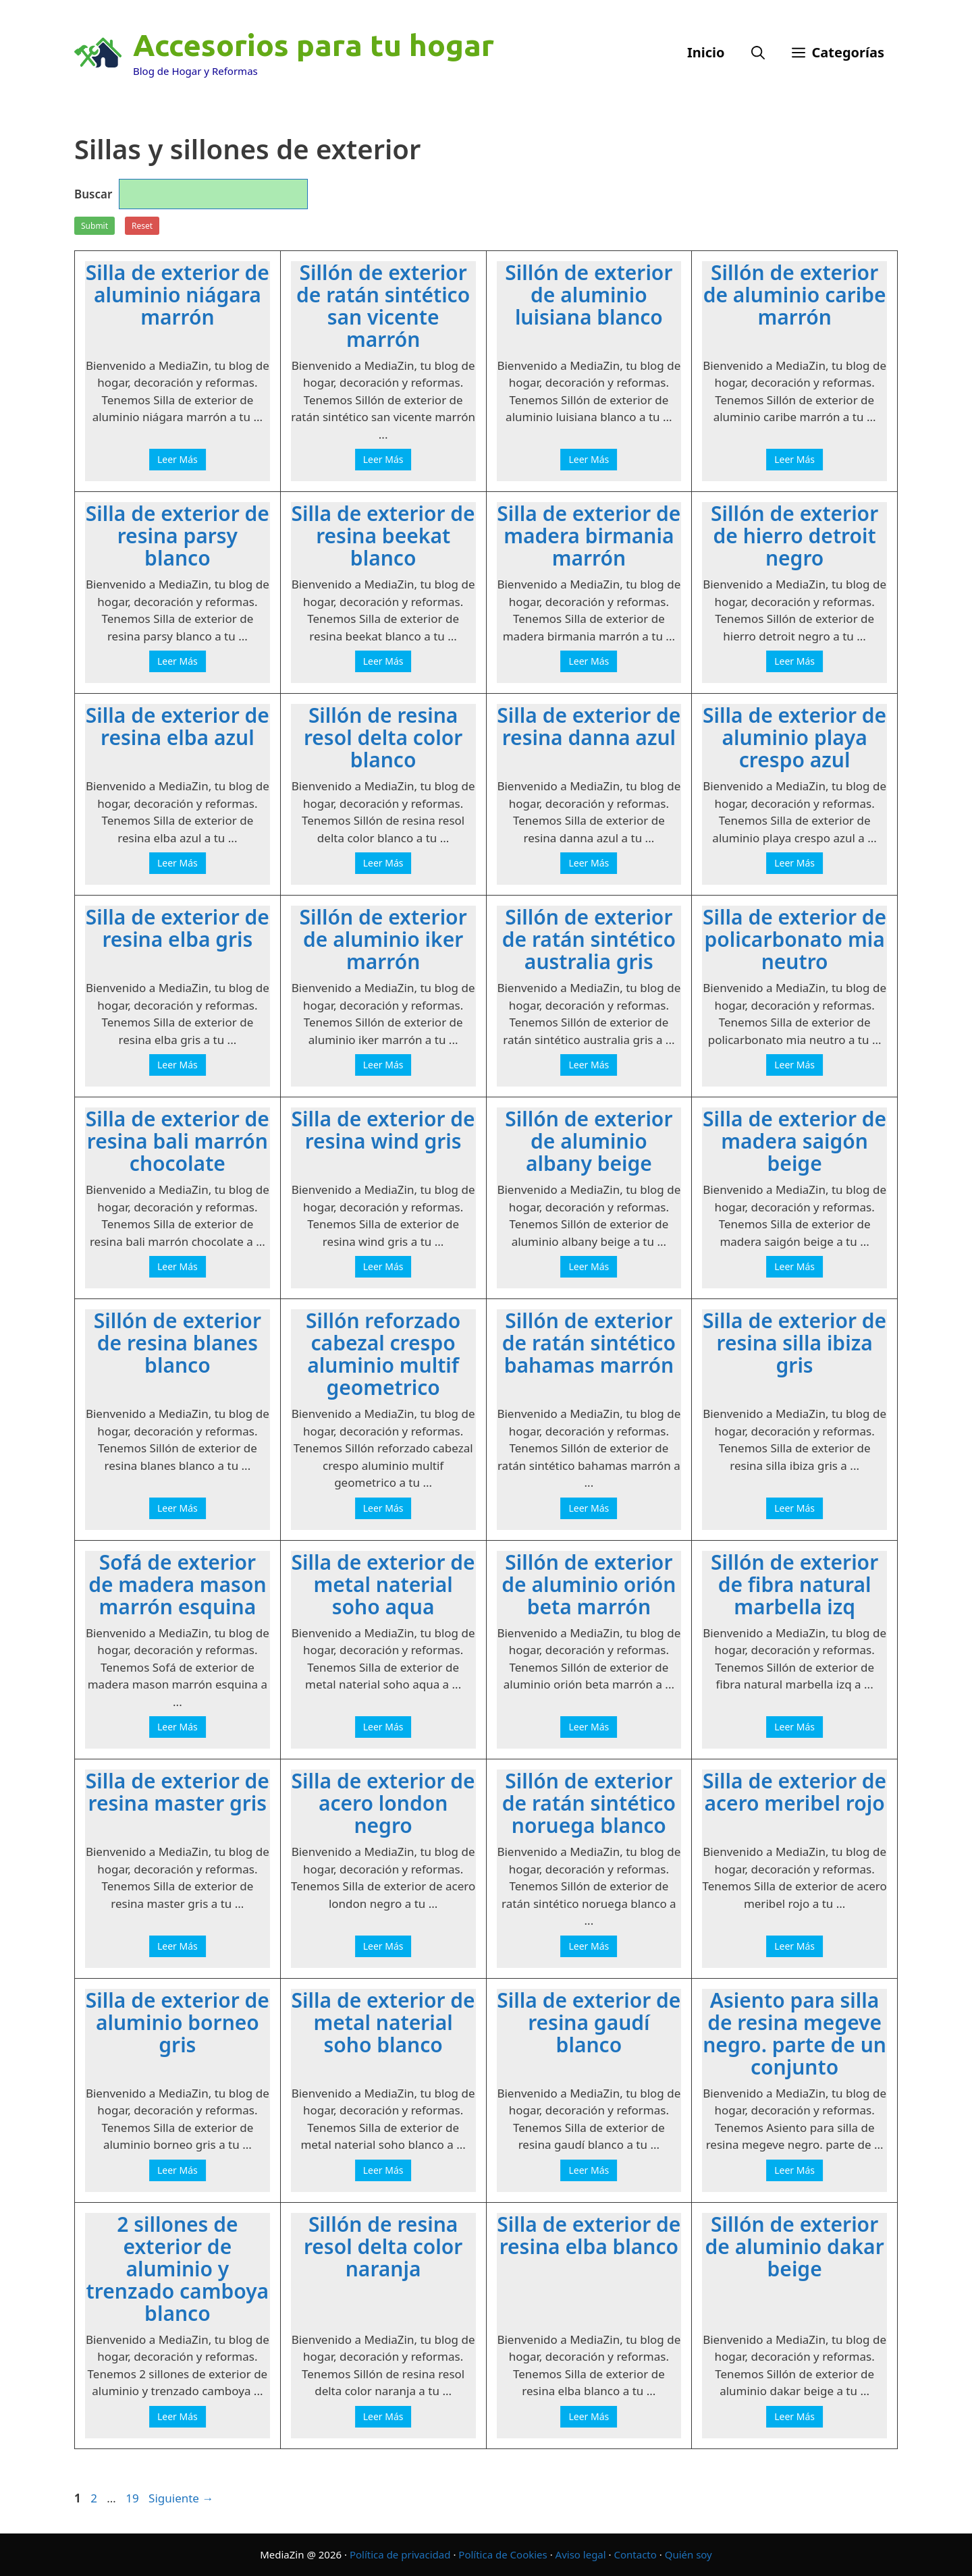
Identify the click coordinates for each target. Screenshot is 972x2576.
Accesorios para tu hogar (313, 45)
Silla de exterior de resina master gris (177, 1792)
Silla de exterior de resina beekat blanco (383, 535)
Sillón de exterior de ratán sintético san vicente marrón (383, 305)
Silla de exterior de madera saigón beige (794, 1140)
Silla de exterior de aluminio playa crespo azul (794, 737)
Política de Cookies (502, 2554)
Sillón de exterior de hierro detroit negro (794, 535)
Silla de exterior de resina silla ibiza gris (794, 1342)
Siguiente (180, 2498)
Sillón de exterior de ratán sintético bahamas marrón (589, 1342)
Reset (142, 225)
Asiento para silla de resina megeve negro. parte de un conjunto (794, 2033)
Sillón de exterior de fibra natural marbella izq (794, 1584)
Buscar (93, 194)
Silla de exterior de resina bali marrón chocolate (177, 1140)
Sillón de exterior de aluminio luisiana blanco (588, 294)
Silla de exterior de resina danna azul (588, 726)
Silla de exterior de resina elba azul (177, 726)
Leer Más (177, 459)
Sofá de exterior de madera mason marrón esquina (177, 1584)
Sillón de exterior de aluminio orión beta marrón (589, 1584)
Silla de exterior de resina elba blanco (588, 2235)
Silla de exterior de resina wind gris (383, 1129)
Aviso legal (581, 2554)
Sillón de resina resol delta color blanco (383, 737)
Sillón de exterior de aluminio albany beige (588, 1140)
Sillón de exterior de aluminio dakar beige (794, 2246)
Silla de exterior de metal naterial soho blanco (383, 2022)
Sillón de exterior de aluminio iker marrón (383, 939)
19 (133, 2498)
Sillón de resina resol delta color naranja (383, 2246)
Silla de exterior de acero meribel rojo (794, 1792)
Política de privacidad (400, 2554)
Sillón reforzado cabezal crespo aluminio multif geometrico (383, 1353)
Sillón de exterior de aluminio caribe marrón (794, 294)
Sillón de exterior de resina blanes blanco (177, 1342)
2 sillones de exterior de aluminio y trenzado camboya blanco (177, 2268)
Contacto (635, 2554)
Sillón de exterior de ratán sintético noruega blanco (589, 1803)
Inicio (706, 52)
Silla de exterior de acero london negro (383, 1803)
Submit (94, 225)
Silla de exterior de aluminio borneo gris (177, 2022)
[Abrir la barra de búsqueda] (758, 53)
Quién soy (688, 2554)
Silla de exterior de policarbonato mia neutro (794, 939)
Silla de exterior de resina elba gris (177, 928)
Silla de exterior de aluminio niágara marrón (177, 294)
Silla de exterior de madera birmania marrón (588, 535)
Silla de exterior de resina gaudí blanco (588, 2022)
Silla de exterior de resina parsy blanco (177, 535)
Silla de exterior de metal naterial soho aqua (383, 1584)
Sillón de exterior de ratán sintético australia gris (589, 939)
